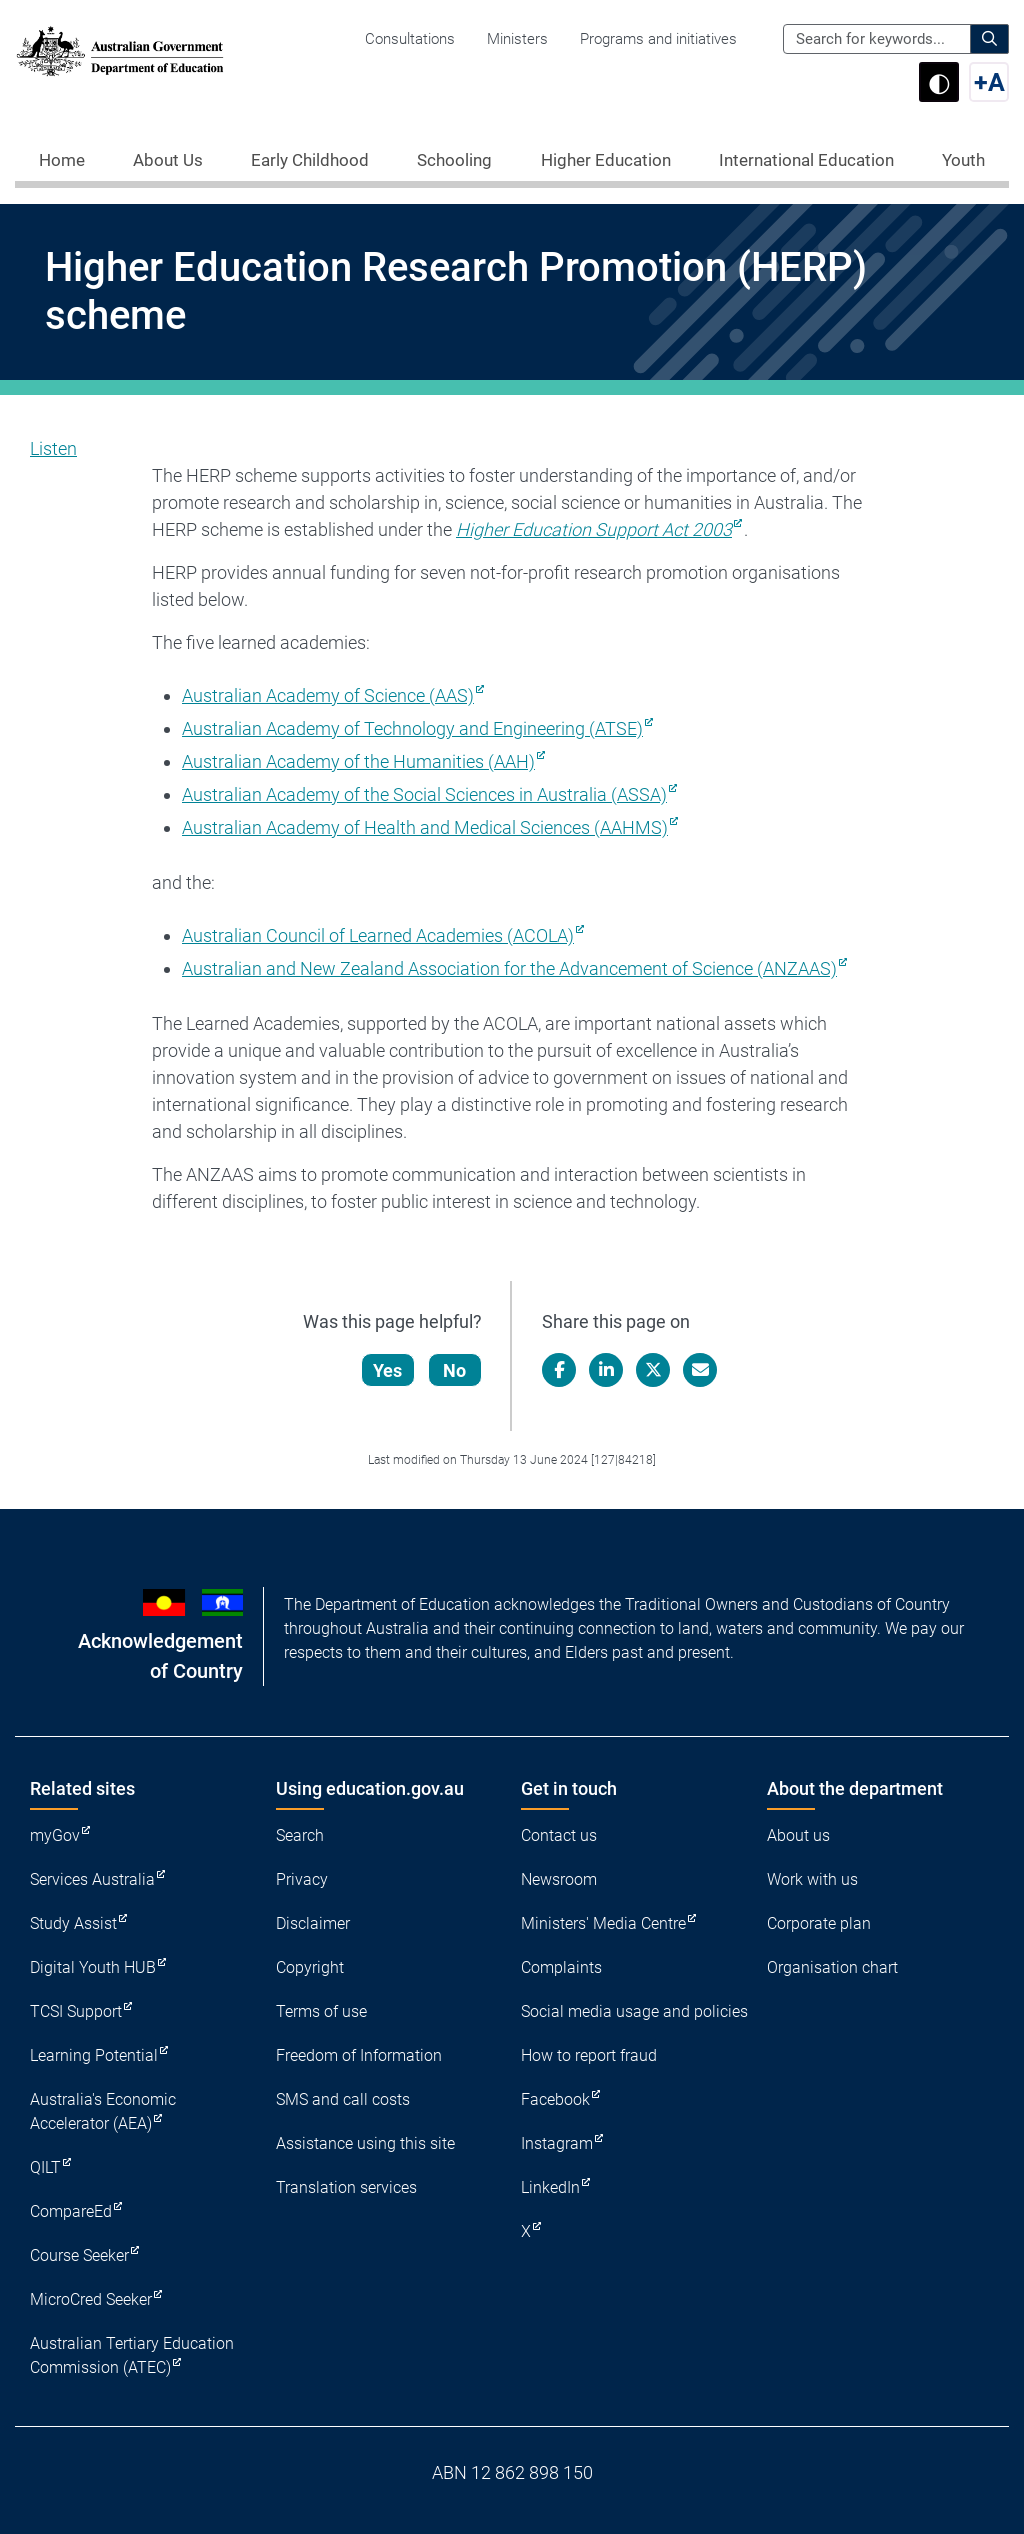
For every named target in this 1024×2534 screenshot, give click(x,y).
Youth (963, 160)
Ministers (517, 39)
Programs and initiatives (658, 39)
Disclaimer (313, 1923)
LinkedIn (550, 2187)
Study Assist (73, 1923)
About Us (168, 160)
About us (798, 1835)
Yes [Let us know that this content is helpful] (388, 1370)
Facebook (555, 2099)
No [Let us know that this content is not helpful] (455, 1370)
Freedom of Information (359, 2055)
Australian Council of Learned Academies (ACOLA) (378, 935)
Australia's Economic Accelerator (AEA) (103, 2111)
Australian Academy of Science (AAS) (328, 695)
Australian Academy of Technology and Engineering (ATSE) (412, 728)
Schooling (454, 160)
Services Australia (92, 1879)
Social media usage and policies (634, 2011)
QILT (45, 2167)
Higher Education (606, 160)
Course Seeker (79, 2255)
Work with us (812, 1879)
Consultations (410, 39)
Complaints (561, 1967)
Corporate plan (819, 1923)
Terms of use (321, 2011)
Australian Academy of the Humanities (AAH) (358, 761)
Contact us (559, 1835)
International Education (806, 160)
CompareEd (71, 2211)
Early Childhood (310, 160)
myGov (55, 1835)
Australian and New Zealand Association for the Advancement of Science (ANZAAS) (509, 968)
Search (300, 1835)
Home (62, 160)
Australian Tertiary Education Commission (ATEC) (132, 2355)
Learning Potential (94, 2055)
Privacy (302, 1879)
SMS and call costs (343, 2099)
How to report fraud (589, 2055)
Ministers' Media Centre (603, 1923)
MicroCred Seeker (91, 2299)
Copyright (310, 1967)
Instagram (557, 2143)
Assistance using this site (365, 2143)
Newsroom (559, 1879)
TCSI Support (76, 2011)
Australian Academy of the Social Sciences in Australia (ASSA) (424, 794)
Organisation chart (832, 1967)
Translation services (346, 2187)
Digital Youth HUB (93, 1967)
